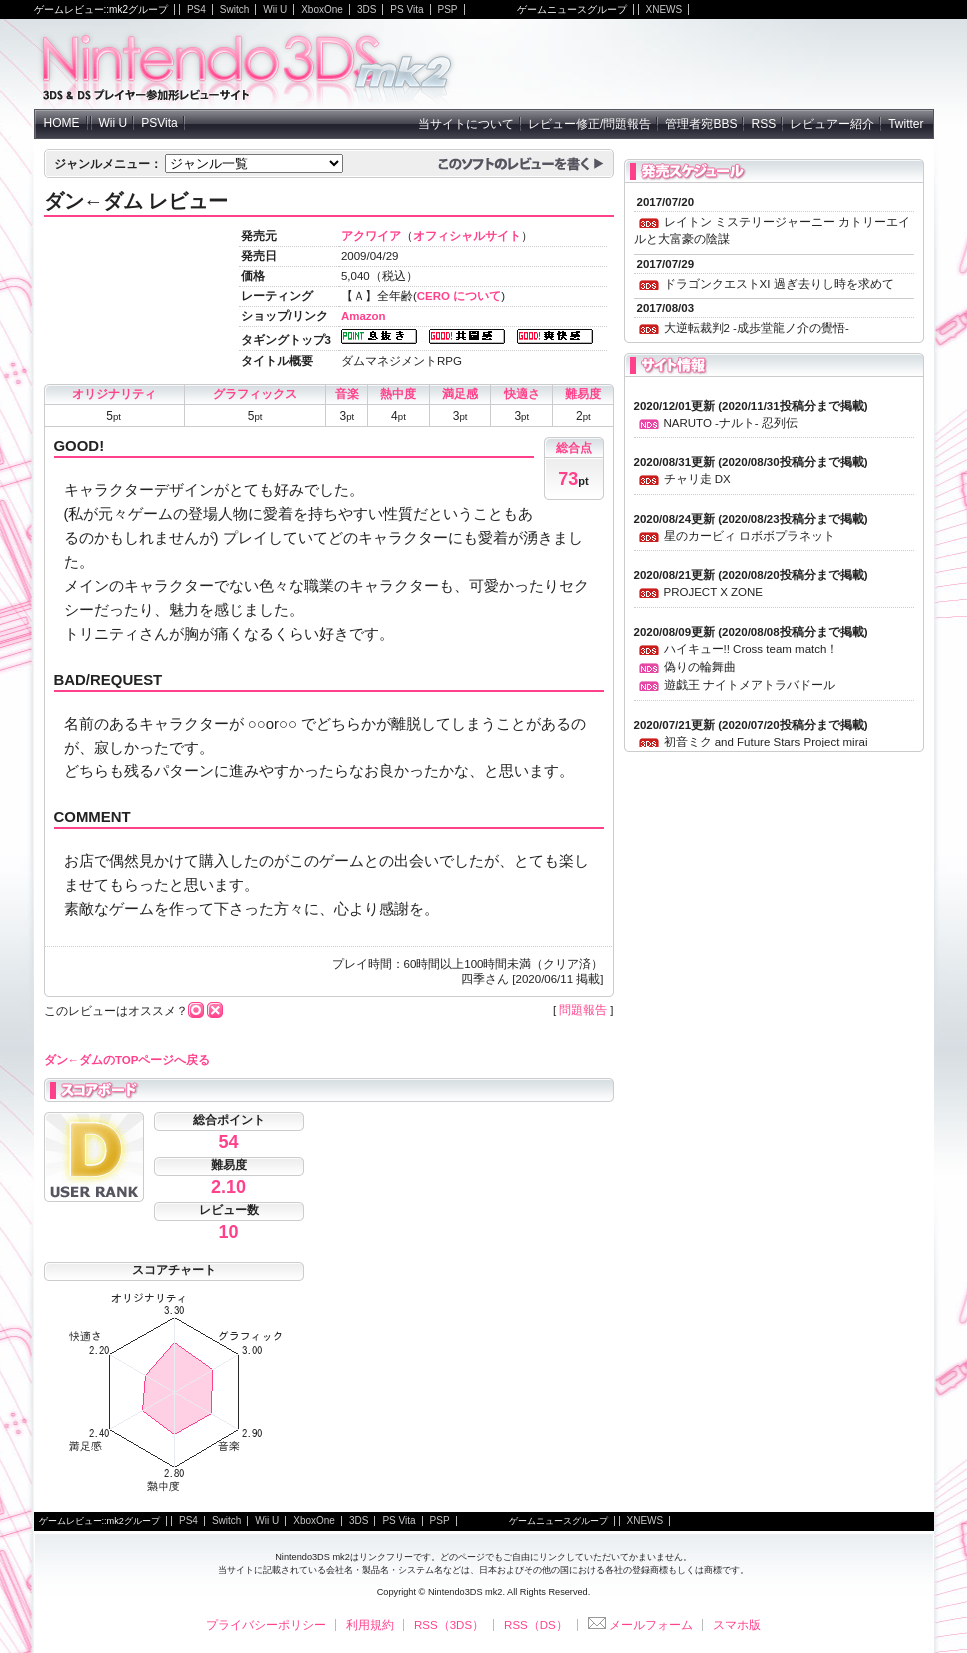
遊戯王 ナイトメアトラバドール (749, 685)
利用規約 (370, 1625)
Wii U (275, 9)
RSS (763, 124)
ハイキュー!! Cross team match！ (751, 649)
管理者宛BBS (701, 124)
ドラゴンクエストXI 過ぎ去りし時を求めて (779, 284)
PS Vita (406, 9)
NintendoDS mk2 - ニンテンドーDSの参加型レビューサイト (248, 64)
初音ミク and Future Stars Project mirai (766, 742)
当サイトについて (466, 124)
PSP (448, 9)
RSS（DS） (536, 1625)
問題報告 (583, 1010)
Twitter (905, 124)
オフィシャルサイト (467, 236)
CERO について (459, 296)
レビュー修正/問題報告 (589, 124)
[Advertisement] (700, 64)
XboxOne (322, 9)
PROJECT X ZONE (713, 592)
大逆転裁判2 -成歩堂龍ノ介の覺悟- (756, 328)
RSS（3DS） (449, 1625)
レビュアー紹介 (832, 124)
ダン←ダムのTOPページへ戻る (127, 1060)
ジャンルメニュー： (108, 164)
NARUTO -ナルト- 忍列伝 (731, 423)
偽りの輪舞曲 (700, 667)
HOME (62, 123)
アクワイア (371, 236)
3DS (366, 9)
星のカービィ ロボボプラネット (749, 536)
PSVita (159, 123)
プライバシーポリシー (266, 1625)
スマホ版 (737, 1625)
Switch (234, 9)
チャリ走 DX (697, 479)
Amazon (363, 316)
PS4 (196, 9)
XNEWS (664, 9)
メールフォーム (640, 1625)
